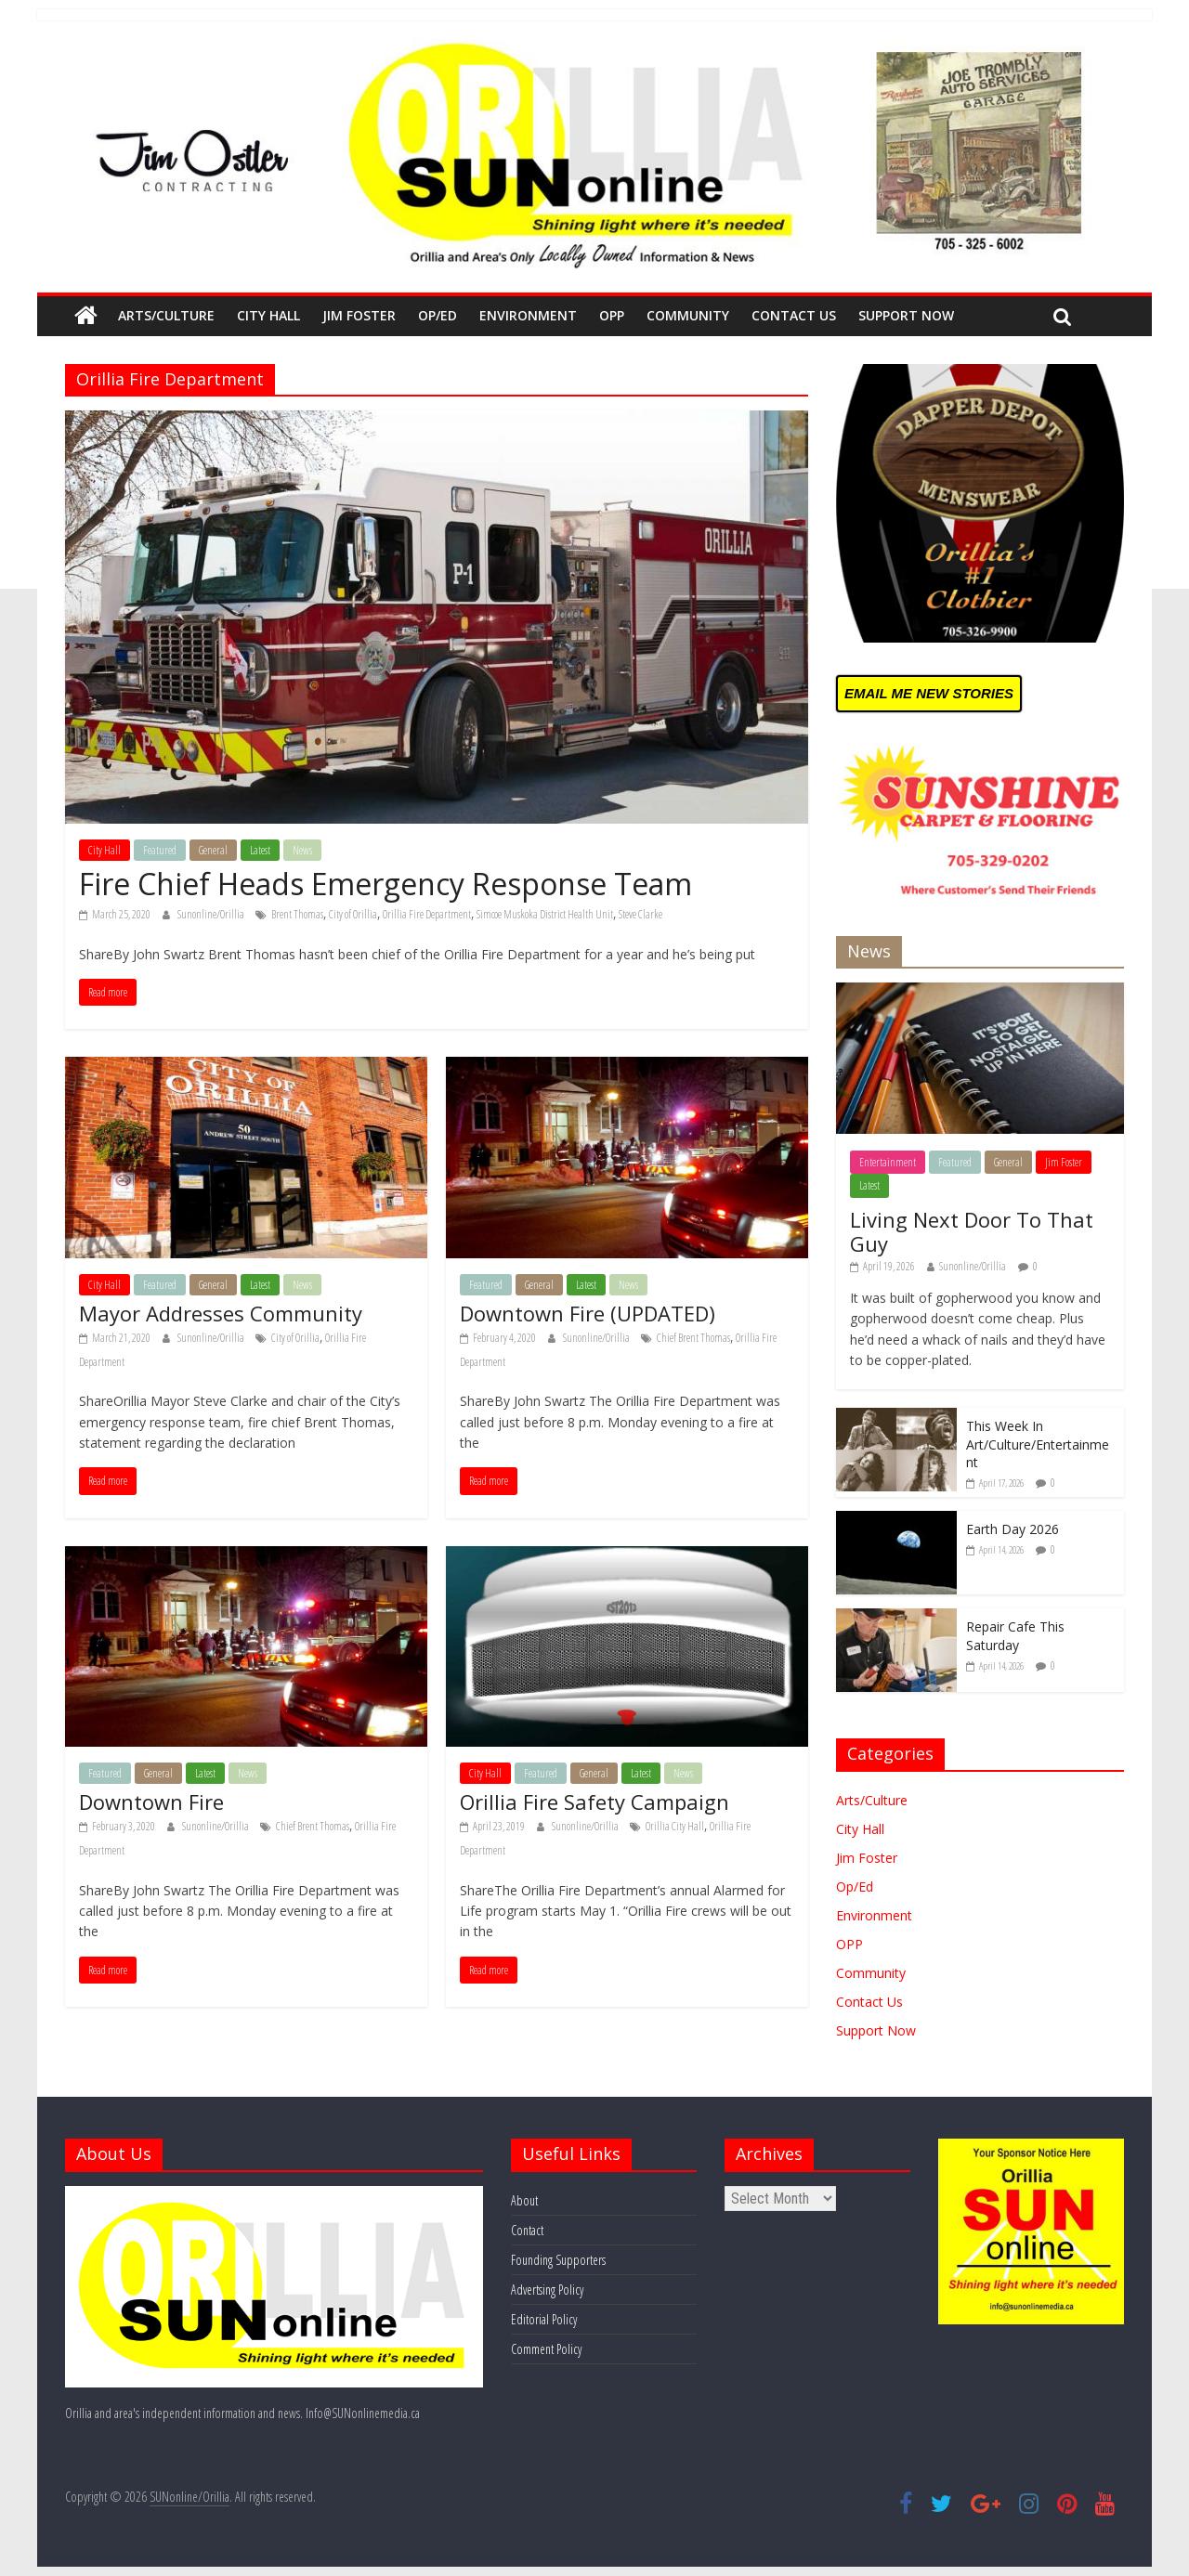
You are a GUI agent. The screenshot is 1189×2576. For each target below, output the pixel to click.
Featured (159, 850)
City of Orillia (353, 914)
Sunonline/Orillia (211, 914)
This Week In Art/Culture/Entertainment (1037, 1444)
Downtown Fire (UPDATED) (587, 1313)
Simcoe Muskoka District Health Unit (545, 914)
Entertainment (887, 1162)
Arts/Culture (166, 315)
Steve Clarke (640, 914)
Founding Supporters (558, 2260)
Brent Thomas (297, 914)
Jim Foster (359, 315)
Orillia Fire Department (427, 914)
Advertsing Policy (547, 2289)
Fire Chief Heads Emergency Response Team (385, 884)
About (524, 2200)
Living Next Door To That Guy (971, 1231)
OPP (611, 315)
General (213, 850)
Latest (260, 850)
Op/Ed (437, 315)
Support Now (906, 315)
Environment (528, 315)
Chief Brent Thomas (693, 1338)
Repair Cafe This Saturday (1015, 1636)
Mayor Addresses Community (220, 1313)
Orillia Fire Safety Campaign (594, 1801)
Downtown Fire (151, 1801)
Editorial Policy (544, 2319)
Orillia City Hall (675, 1826)
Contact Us (793, 315)
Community (688, 315)
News (302, 850)
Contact (527, 2230)
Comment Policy (546, 2349)
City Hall (268, 315)
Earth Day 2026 (1012, 1529)
